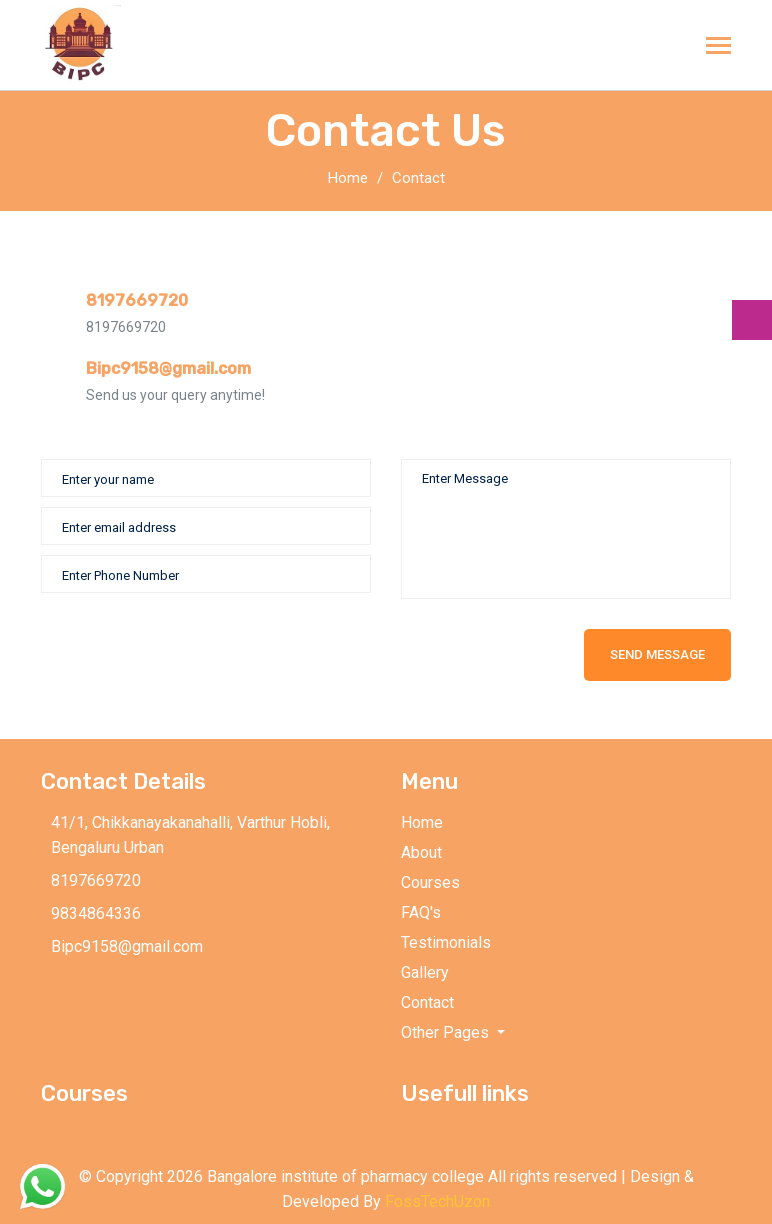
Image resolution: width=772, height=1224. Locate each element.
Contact (418, 178)
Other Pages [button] (447, 1032)
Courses (430, 882)
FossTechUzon (437, 1201)
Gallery (425, 972)
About (421, 852)
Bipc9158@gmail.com (168, 368)
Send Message (657, 654)
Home (348, 178)
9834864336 (96, 913)
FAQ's (421, 912)
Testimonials (446, 942)
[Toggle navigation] (718, 47)
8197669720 (137, 300)
